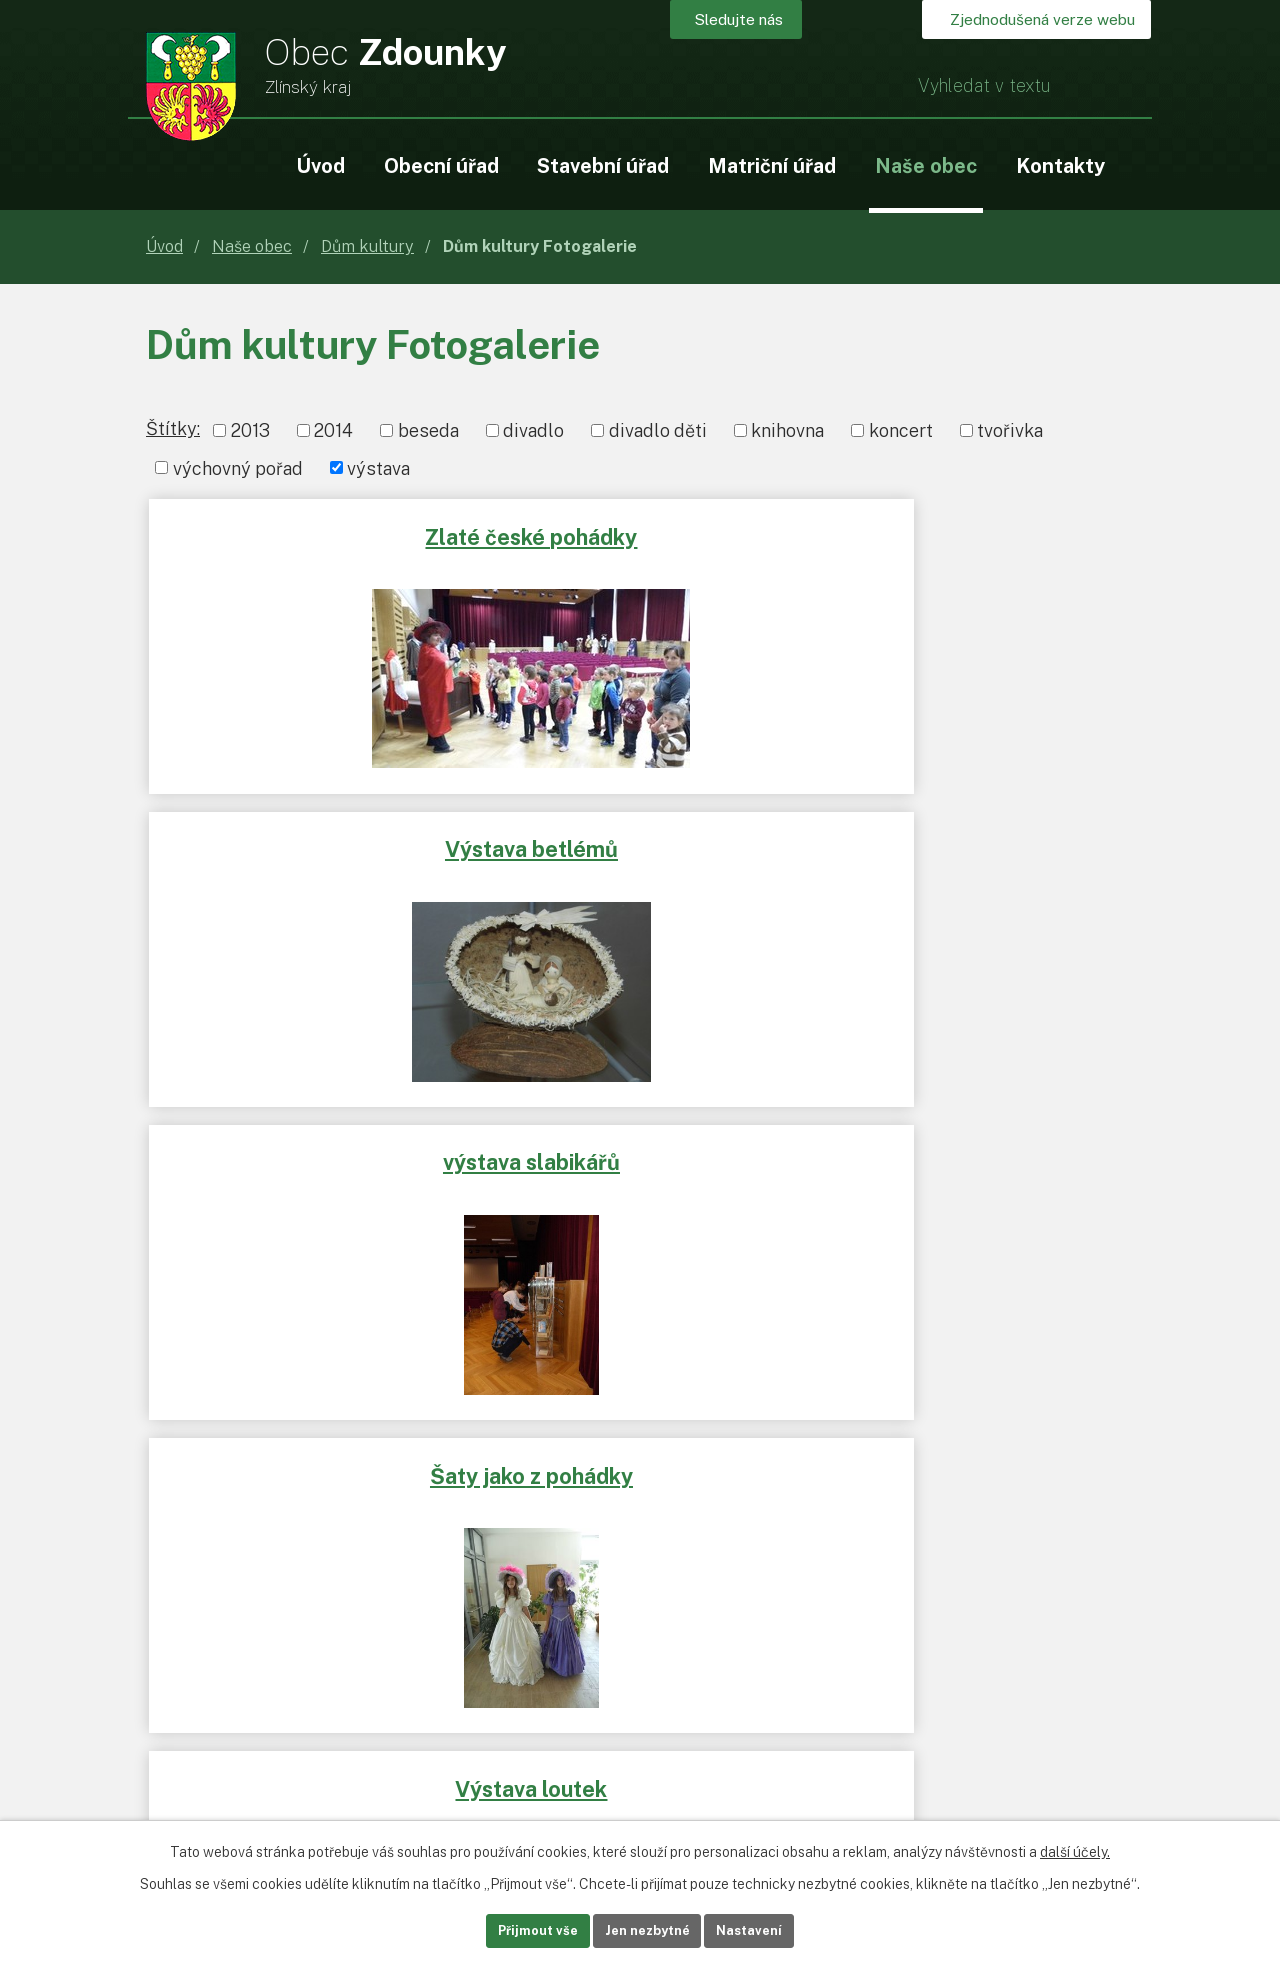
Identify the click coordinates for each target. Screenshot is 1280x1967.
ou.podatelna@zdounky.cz (361, 1729)
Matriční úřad (772, 165)
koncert (901, 430)
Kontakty (1060, 165)
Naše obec (926, 165)
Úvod (320, 165)
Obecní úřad (441, 165)
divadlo (533, 430)
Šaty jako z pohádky (313, 839)
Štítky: (173, 428)
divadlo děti (658, 430)
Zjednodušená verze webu (1023, 22)
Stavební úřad (603, 165)
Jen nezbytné (647, 1929)
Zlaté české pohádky (311, 533)
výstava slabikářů (969, 533)
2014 (333, 430)
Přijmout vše (509, 1929)
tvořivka (1010, 430)
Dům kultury (367, 246)
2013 (250, 430)
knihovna (787, 430)
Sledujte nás (767, 22)
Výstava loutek (647, 839)
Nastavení (778, 1929)
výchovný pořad (238, 467)
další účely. (1075, 1848)
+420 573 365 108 (332, 1700)
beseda (428, 430)
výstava (378, 467)
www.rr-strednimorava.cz (248, 1414)
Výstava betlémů (639, 533)
